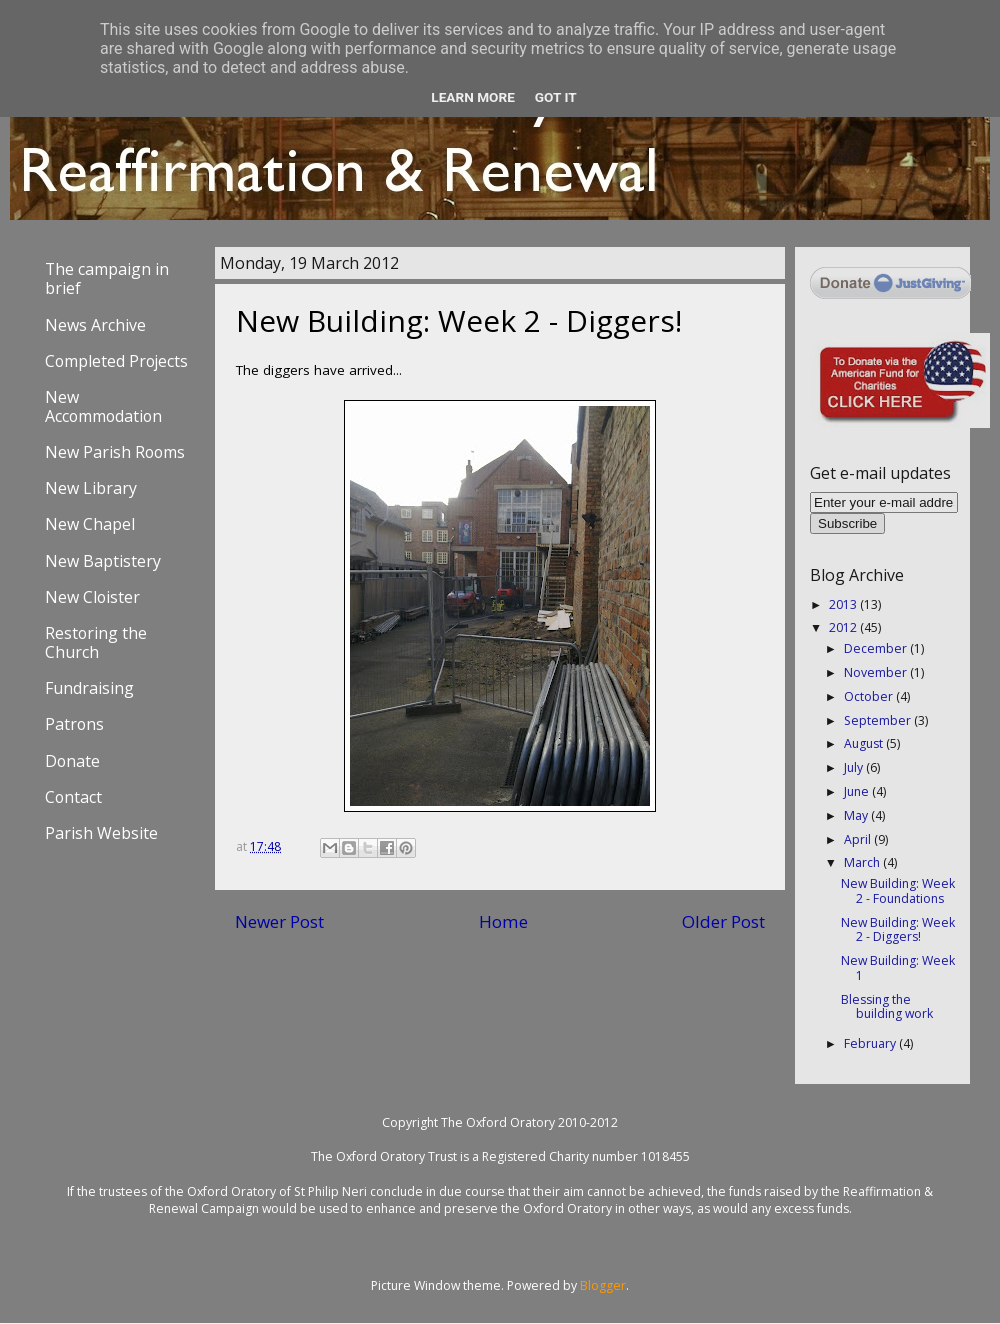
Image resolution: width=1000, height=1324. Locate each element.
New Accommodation (103, 406)
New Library (91, 488)
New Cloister (92, 597)
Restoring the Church (96, 642)
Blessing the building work (887, 1007)
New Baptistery (103, 561)
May (857, 815)
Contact (73, 797)
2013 (844, 604)
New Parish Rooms (115, 452)
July (855, 767)
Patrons (74, 724)
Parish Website (101, 833)
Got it (556, 97)
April (859, 839)
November (877, 672)
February (871, 1043)
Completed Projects (116, 361)
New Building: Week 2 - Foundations (898, 891)
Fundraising (89, 688)
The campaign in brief (107, 278)
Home (503, 921)
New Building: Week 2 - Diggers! (898, 930)
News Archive (95, 325)
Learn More (472, 97)
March (863, 862)
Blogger (603, 1285)
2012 (844, 627)
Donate (72, 761)
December (877, 648)
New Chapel (90, 524)
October (870, 696)
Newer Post (279, 921)
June (858, 791)
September (879, 720)
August (865, 743)
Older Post (723, 921)
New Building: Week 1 (898, 968)
